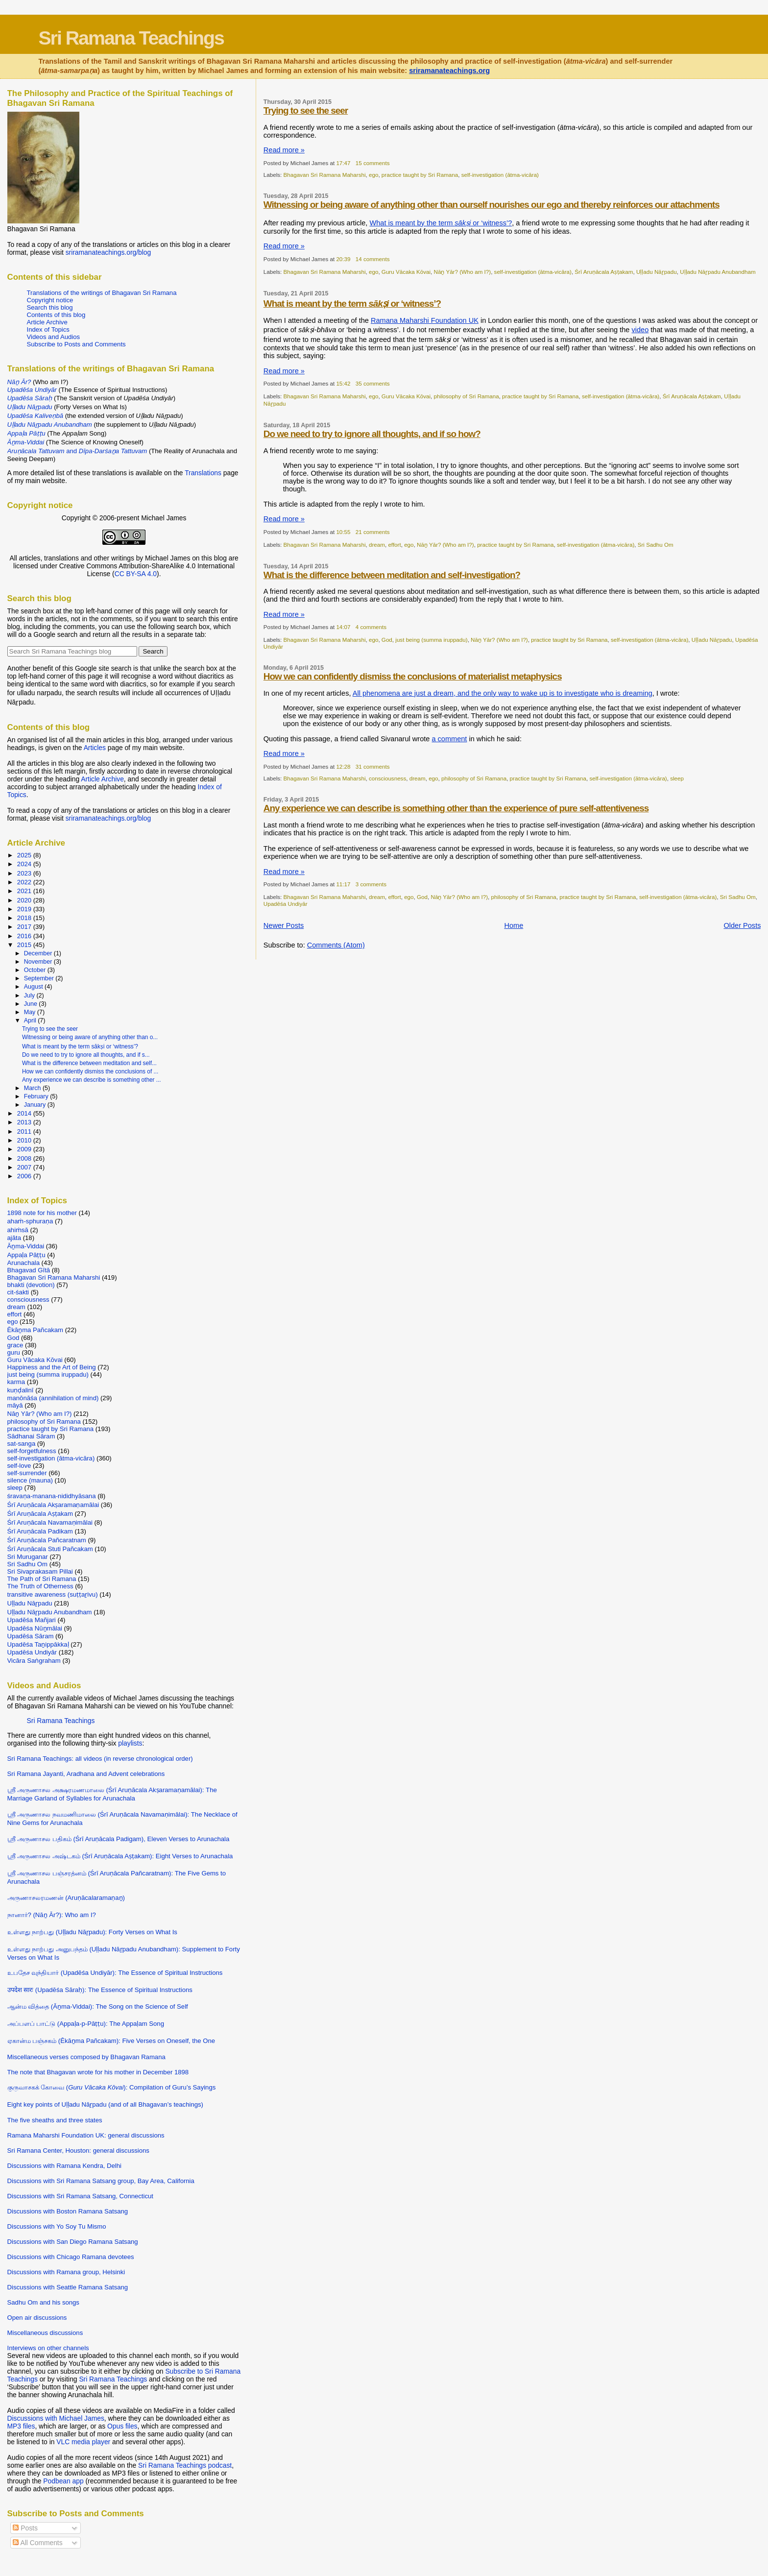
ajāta (14, 1237)
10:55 (343, 532)
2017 (25, 926)
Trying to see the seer (306, 110)
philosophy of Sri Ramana (466, 396)
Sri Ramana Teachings (131, 38)
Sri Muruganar (27, 1556)
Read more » (284, 150)
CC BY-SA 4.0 (136, 574)
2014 (25, 1113)
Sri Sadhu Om (655, 544)
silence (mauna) (30, 1480)
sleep (677, 778)
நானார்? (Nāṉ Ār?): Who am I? (51, 1915)
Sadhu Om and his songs (43, 2302)
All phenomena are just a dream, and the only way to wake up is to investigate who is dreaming (502, 693)
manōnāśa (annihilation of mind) (53, 1398)
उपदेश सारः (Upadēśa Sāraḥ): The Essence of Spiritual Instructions (99, 1989)
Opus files (122, 2426)
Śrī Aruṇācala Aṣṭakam (604, 271)
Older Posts (742, 925)
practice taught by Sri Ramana (420, 174)
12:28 (343, 766)
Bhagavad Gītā (28, 1270)
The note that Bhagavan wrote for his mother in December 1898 (98, 2072)
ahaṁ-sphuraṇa (30, 1221)
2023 (25, 873)
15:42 (343, 383)
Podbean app (63, 2481)
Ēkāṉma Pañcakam (35, 1330)
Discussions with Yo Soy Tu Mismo (56, 2226)
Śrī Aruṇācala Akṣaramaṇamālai (53, 1504)
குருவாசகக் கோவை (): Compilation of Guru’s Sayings (111, 2087)
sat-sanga (21, 1443)
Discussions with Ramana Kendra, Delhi (64, 2165)
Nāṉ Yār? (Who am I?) (462, 271)
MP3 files (21, 2426)
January (36, 1104)
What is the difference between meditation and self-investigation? (392, 575)
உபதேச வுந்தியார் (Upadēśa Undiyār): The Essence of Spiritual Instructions (115, 1972)
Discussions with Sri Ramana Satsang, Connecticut (80, 2196)
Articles (95, 748)
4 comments (371, 627)
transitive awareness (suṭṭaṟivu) (52, 1594)
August (34, 986)
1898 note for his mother (42, 1212)
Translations (203, 473)
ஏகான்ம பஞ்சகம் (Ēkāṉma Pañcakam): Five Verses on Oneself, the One (111, 2040)
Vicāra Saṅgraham (34, 1660)
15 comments (373, 163)
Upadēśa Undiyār (286, 903)
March (33, 1088)
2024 (25, 864)
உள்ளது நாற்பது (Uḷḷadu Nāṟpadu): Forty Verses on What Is (92, 1932)
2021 (25, 891)
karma (16, 1381)
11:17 (343, 884)
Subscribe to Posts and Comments (76, 344)
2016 (25, 936)
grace (15, 1345)
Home (513, 925)
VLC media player (83, 2442)
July (30, 995)
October (36, 970)
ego (373, 174)
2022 (25, 882)
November (39, 961)
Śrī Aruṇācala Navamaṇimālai (50, 1522)
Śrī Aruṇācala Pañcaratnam (46, 1540)
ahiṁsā (17, 1230)
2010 (25, 1140)
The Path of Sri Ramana (41, 1578)
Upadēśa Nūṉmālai (34, 1628)
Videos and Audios (53, 336)
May (30, 1012)
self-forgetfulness (31, 1451)
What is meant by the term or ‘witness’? (440, 223)
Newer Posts (284, 925)
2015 (25, 944)
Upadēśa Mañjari (31, 1620)
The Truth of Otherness (40, 1586)
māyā (15, 1405)
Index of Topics (48, 329)
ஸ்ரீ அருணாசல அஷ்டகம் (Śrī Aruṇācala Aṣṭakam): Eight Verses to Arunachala (120, 1856)
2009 (25, 1149)
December (39, 953)
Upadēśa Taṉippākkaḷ (38, 1644)
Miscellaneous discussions (45, 2332)
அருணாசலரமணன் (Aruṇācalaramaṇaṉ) (66, 1897)
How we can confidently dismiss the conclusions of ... (90, 1071)
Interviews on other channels (48, 2348)
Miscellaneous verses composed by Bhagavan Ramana (86, 2057)
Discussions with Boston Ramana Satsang (67, 2211)
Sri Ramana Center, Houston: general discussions (78, 2150)
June (31, 1003)
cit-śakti (18, 1292)
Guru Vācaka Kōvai (406, 271)
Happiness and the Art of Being (51, 1367)
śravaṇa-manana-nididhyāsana (51, 1496)
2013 (25, 1122)
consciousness (387, 778)
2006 (25, 1176)
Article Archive (47, 322)
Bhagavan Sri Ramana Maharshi (325, 174)
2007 (25, 1167)
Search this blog (50, 307)
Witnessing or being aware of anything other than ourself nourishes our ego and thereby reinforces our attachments (492, 204)
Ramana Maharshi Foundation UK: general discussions (86, 2135)
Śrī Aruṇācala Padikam (40, 1531)
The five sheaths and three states (54, 2120)
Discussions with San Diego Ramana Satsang (72, 2241)
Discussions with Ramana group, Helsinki (66, 2272)
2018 (25, 918)
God (387, 639)
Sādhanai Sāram (31, 1436)
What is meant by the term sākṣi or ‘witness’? (80, 1046)
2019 (25, 909)
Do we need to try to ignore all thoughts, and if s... (86, 1054)
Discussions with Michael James (55, 2418)
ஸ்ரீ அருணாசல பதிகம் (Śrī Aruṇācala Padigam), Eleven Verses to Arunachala (118, 1839)
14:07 (343, 627)
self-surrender (27, 1473)
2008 (25, 1158)
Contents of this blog (56, 314)
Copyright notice (50, 300)
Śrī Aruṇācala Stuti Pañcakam (50, 1549)
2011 (25, 1131)
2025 (25, 855)
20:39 (343, 259)
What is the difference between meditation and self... (89, 1063)
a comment (449, 739)
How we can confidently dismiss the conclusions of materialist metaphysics (413, 676)
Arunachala (23, 1262)
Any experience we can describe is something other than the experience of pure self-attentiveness (456, 808)
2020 (25, 900)
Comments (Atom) (336, 945)
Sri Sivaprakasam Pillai (40, 1571)
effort (394, 544)
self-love (19, 1465)
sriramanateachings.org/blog (108, 252)
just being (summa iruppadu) (431, 639)
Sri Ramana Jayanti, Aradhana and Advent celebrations (86, 1773)
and (77, 451)
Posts (25, 2528)
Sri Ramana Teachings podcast (185, 2465)
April (31, 1020)
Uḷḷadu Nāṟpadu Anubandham (718, 271)
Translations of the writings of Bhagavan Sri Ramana (102, 292)
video (640, 330)
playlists (130, 1743)
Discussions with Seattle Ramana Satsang (67, 2287)
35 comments (373, 383)
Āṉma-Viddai (26, 1246)
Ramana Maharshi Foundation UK (425, 320)
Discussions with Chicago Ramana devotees (70, 2256)
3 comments (371, 884)
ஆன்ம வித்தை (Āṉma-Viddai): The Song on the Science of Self (97, 2006)
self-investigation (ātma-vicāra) (500, 174)
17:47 (343, 163)
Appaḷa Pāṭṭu (26, 1255)
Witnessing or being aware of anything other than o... (90, 1037)
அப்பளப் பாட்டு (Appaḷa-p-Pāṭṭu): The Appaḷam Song (85, 2023)
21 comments (373, 532)
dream (377, 544)
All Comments (37, 2543)
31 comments (373, 766)
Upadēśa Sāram (30, 1636)
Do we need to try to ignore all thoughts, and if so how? (372, 434)
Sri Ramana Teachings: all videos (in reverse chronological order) (100, 1758)
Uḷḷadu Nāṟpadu (656, 271)
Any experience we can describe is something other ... (91, 1079)
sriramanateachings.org (449, 70)
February (37, 1096)
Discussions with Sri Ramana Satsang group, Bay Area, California (100, 2181)
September (39, 978)
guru (13, 1352)
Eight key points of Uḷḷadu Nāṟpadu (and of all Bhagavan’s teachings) (105, 2104)
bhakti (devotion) (31, 1284)
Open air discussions (37, 2317)
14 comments (373, 259)
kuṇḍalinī (20, 1390)
